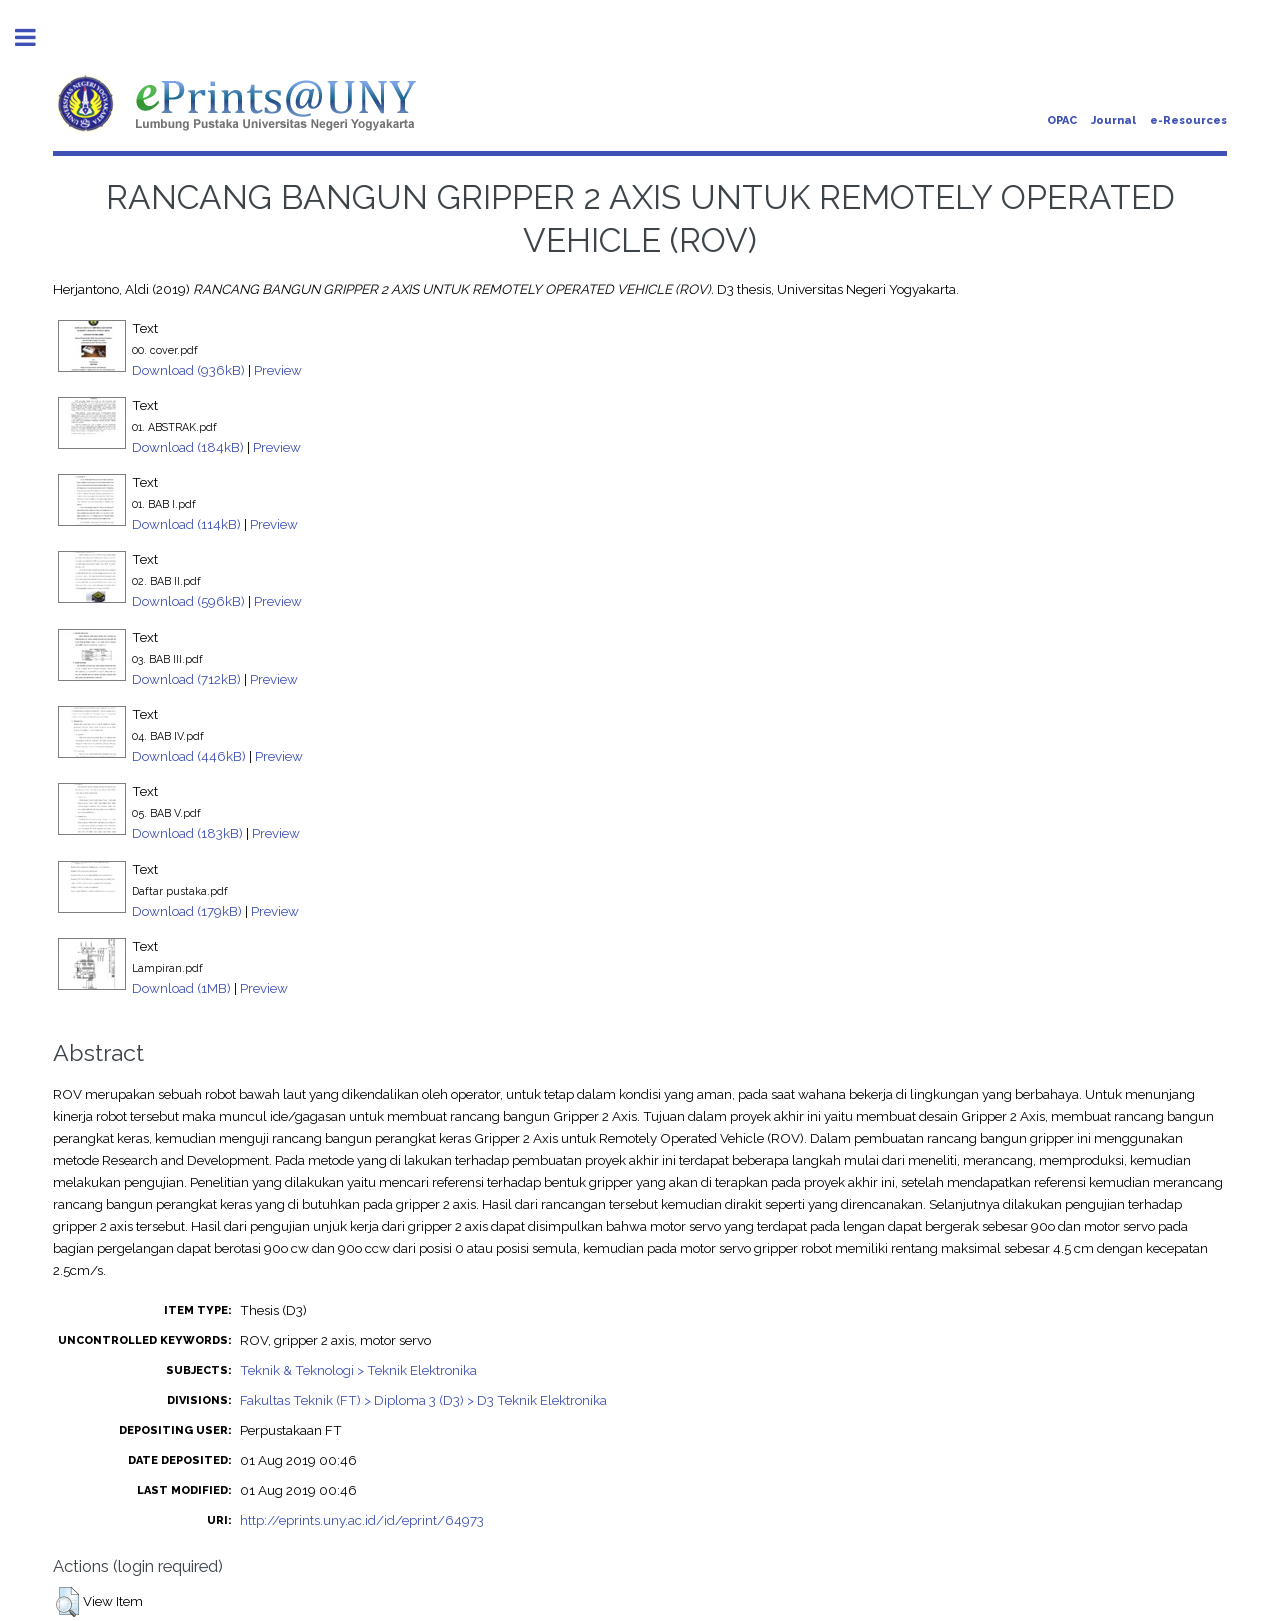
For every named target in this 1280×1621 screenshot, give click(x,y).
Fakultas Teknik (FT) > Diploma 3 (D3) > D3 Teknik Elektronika (423, 1400)
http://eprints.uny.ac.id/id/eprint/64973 (362, 1520)
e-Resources (1188, 120)
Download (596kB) (188, 601)
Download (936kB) (188, 370)
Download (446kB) (189, 756)
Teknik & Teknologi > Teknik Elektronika (358, 1370)
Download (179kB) (187, 911)
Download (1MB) (181, 988)
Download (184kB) (188, 447)
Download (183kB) (187, 833)
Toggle (36, 37)
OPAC (1062, 120)
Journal (1113, 120)
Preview (278, 370)
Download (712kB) (186, 679)
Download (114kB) (186, 524)
